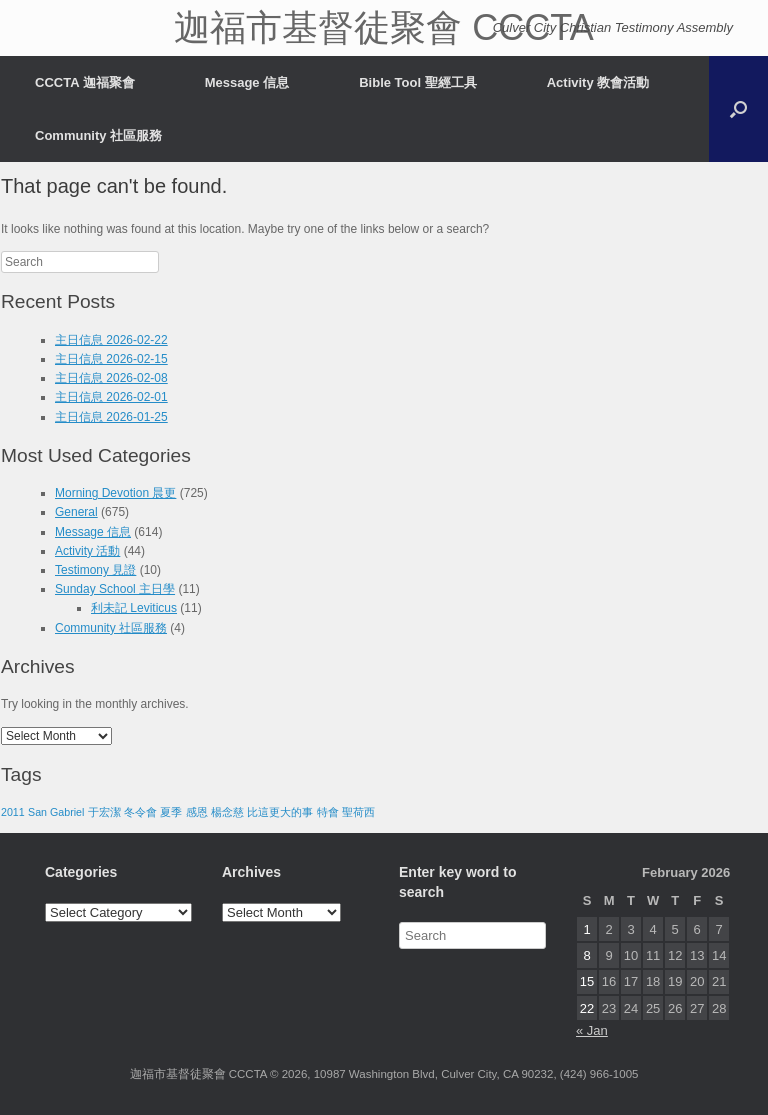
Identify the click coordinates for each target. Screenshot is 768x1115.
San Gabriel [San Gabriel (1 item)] (56, 812)
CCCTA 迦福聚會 (85, 82)
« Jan (592, 1030)
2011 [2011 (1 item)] (13, 812)
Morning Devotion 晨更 (115, 493)
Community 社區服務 (98, 135)
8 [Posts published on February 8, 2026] (586, 955)
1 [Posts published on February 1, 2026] (586, 929)
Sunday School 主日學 (115, 589)
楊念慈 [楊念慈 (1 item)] (227, 812)
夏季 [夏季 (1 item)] (171, 812)
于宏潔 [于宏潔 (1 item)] (104, 812)
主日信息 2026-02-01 (111, 397)
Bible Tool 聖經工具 (417, 82)
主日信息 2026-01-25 (111, 417)
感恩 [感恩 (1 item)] (197, 812)
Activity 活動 (87, 551)
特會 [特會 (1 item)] (328, 812)
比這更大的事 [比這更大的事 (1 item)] (280, 812)
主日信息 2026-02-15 (111, 359)
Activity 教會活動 (598, 82)
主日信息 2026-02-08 (111, 378)
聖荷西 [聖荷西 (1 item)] (358, 812)
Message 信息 (247, 82)
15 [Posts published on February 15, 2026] (587, 981)
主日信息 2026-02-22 (111, 340)
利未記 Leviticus (134, 608)
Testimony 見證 (95, 570)
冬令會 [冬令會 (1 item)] (140, 812)
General (76, 512)
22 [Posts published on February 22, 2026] (587, 1008)
